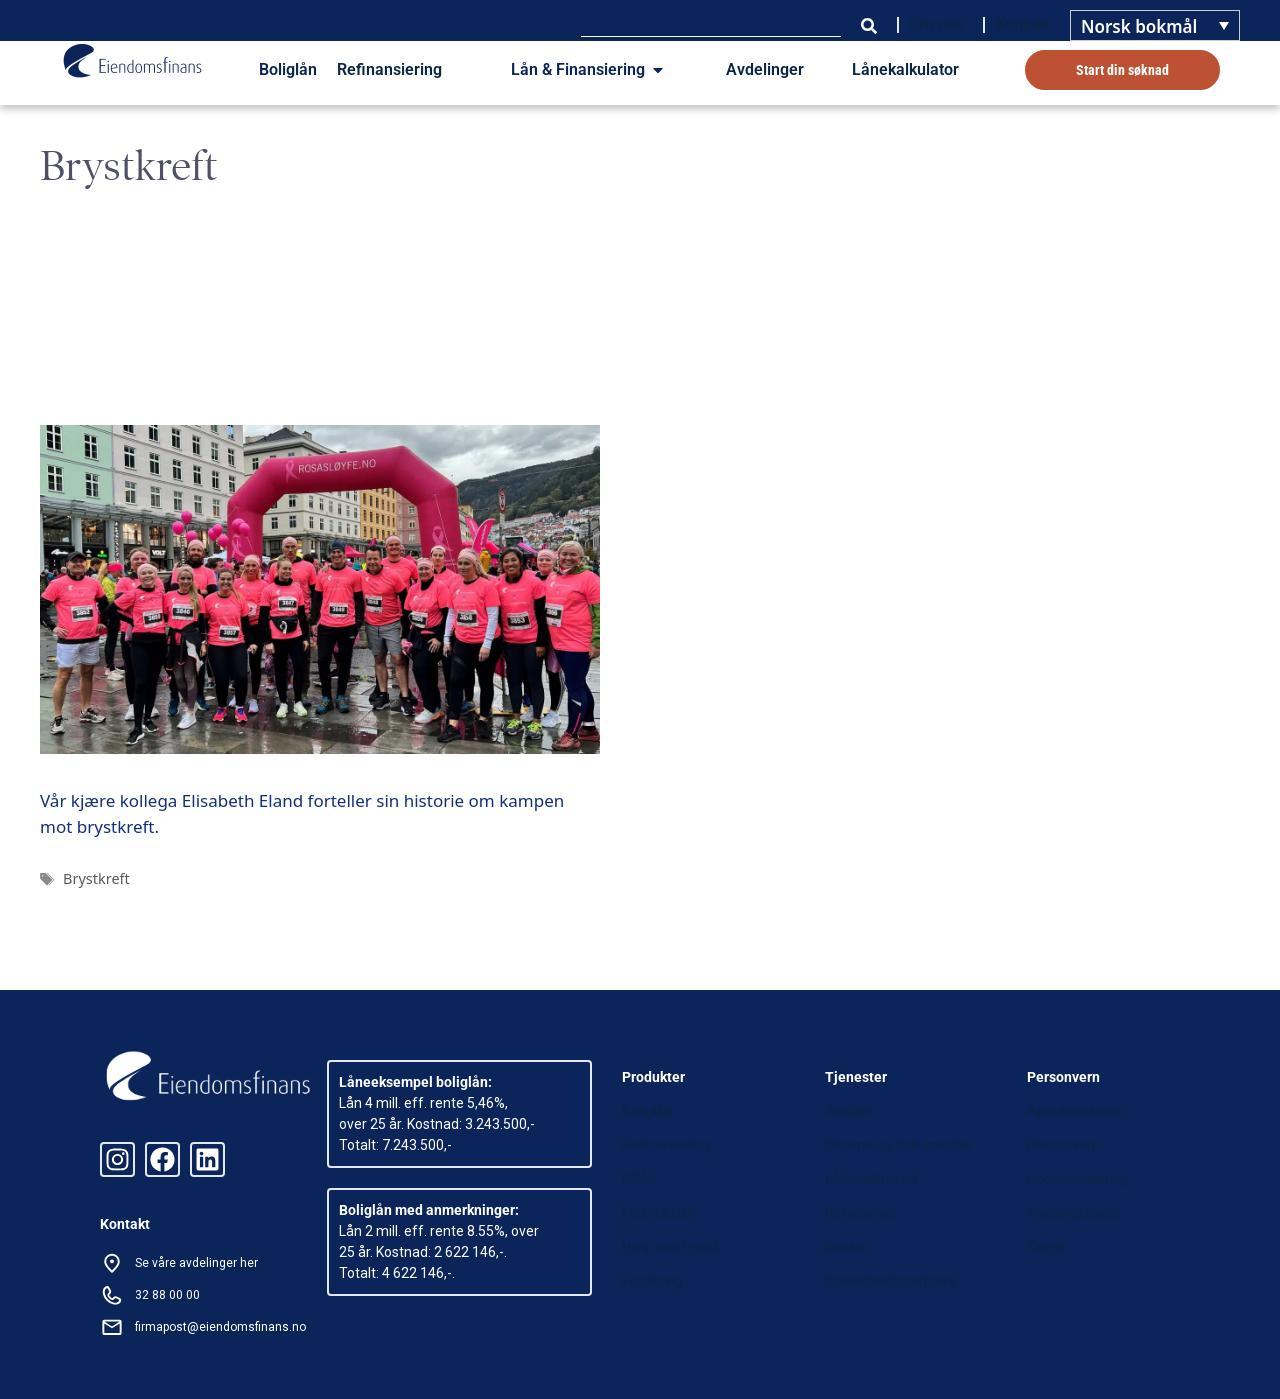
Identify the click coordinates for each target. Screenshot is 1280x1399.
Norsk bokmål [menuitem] (1139, 26)
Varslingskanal (1073, 1213)
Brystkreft (96, 878)
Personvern (1063, 1145)
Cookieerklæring (1078, 1179)
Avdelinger (765, 69)
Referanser (861, 1213)
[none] (1155, 25)
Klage (1044, 1247)
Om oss (936, 24)
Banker (847, 1247)
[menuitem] (1155, 25)
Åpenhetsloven (1075, 1111)
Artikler (848, 1111)
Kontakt (1022, 24)
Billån (639, 1179)
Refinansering (666, 1145)
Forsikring (652, 1281)
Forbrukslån (659, 1213)
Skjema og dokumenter (899, 1145)
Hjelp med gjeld (670, 1247)
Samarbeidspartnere (891, 1281)
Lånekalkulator (905, 69)
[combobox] (711, 25)
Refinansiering (389, 69)
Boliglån (288, 69)
